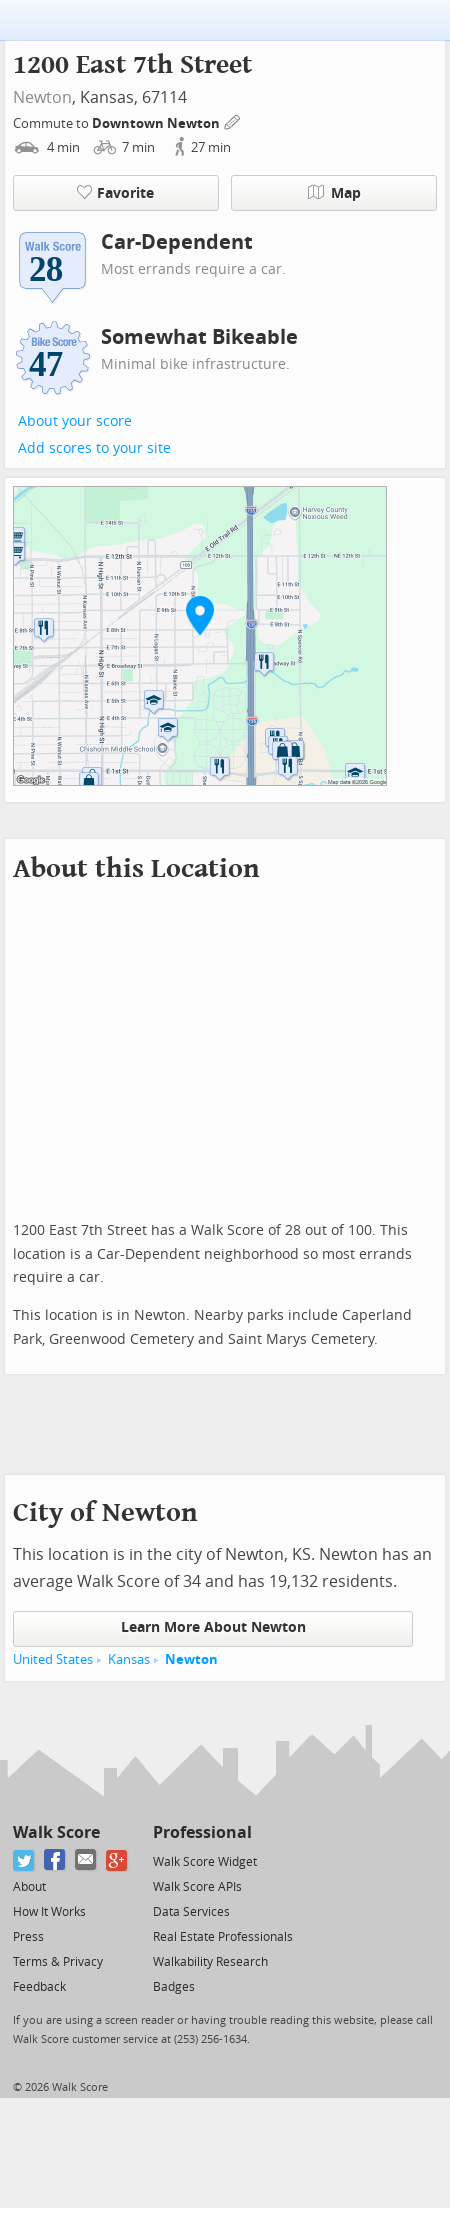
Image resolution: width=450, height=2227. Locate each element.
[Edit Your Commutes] (233, 120)
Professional (202, 1832)
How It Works (49, 1912)
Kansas (129, 1659)
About (29, 1887)
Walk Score (56, 1832)
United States (53, 1659)
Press (28, 1937)
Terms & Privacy (58, 1962)
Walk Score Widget (205, 1862)
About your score (75, 421)
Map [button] (334, 193)
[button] (200, 615)
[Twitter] (24, 1860)
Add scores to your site (94, 448)
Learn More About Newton (213, 1627)
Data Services (191, 1912)
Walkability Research (210, 1962)
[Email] (86, 1860)
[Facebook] (55, 1860)
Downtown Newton (157, 123)
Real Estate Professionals (223, 1937)
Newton (42, 97)
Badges (174, 1987)
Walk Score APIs (197, 1887)
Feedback (39, 1987)
